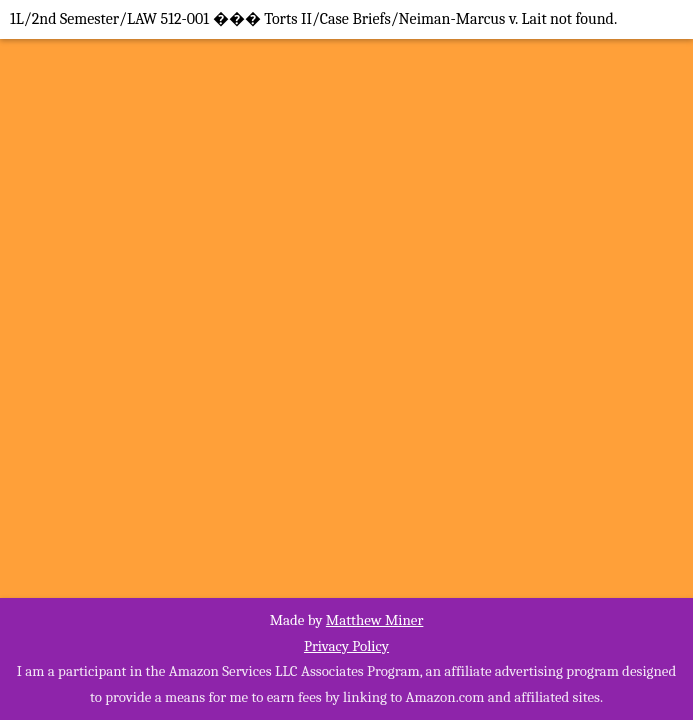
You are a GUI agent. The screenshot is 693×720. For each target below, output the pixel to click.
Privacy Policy (346, 646)
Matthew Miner (375, 620)
